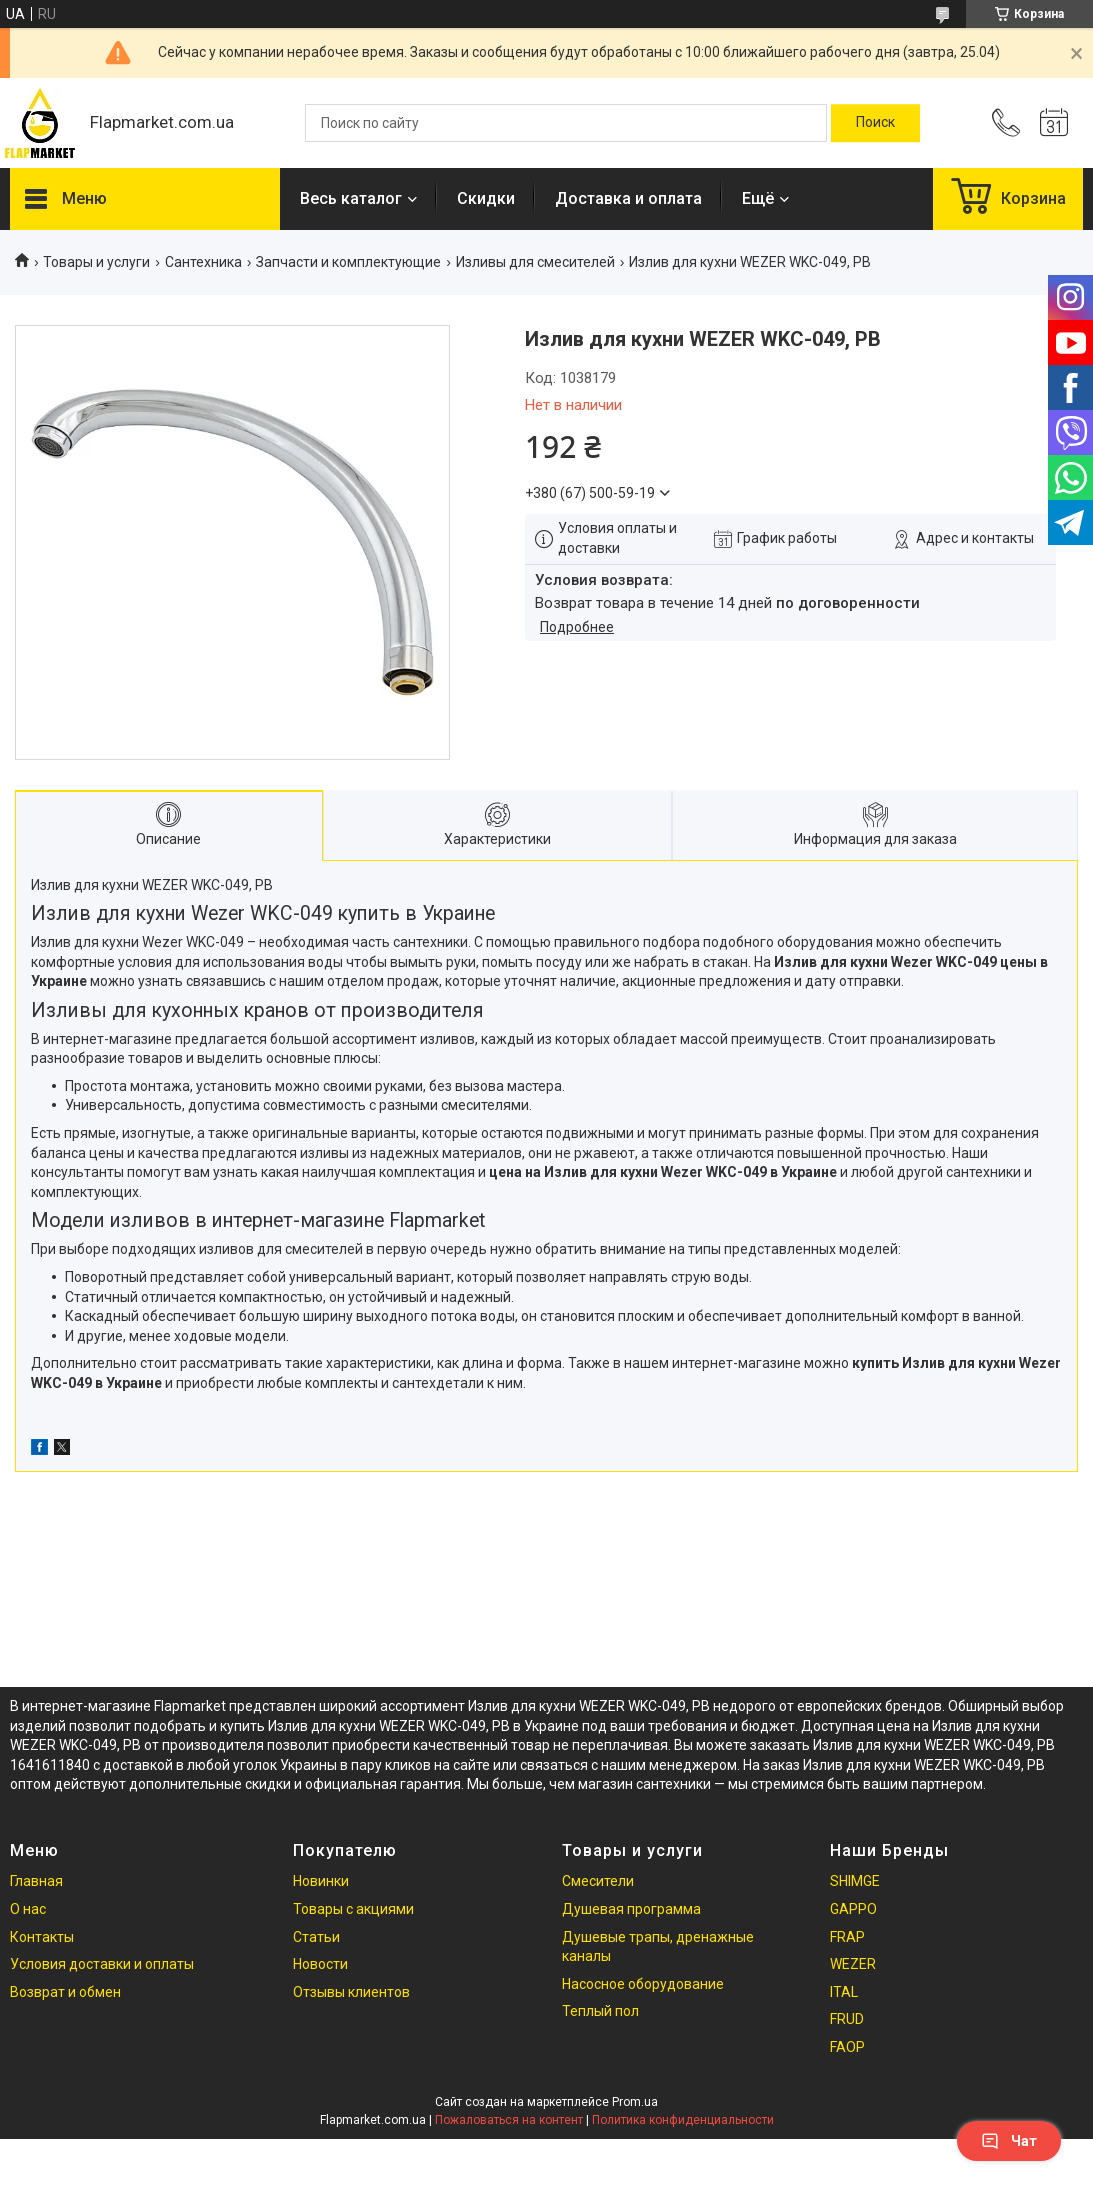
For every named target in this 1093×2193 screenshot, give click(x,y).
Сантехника (203, 262)
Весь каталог (351, 198)
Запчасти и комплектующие (348, 262)
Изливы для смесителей (535, 262)
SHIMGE (855, 1881)
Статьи (316, 1937)
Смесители (598, 1881)
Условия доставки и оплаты (102, 1964)
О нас (28, 1909)
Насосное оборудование (643, 1984)
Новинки (321, 1881)
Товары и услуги (96, 262)
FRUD (847, 2019)
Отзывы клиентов (351, 1992)
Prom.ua (635, 2102)
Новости (320, 1964)
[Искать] (875, 123)
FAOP (847, 2047)
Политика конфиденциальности (683, 2120)
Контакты (42, 1937)
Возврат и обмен (65, 1992)
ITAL (844, 1992)
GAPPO (853, 1909)
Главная (36, 1881)
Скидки (486, 198)
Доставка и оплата (628, 198)
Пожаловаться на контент (509, 2120)
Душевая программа (631, 1909)
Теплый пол (600, 2011)
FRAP (847, 1937)
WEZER (853, 1964)
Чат (1009, 2141)
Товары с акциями (353, 1909)
